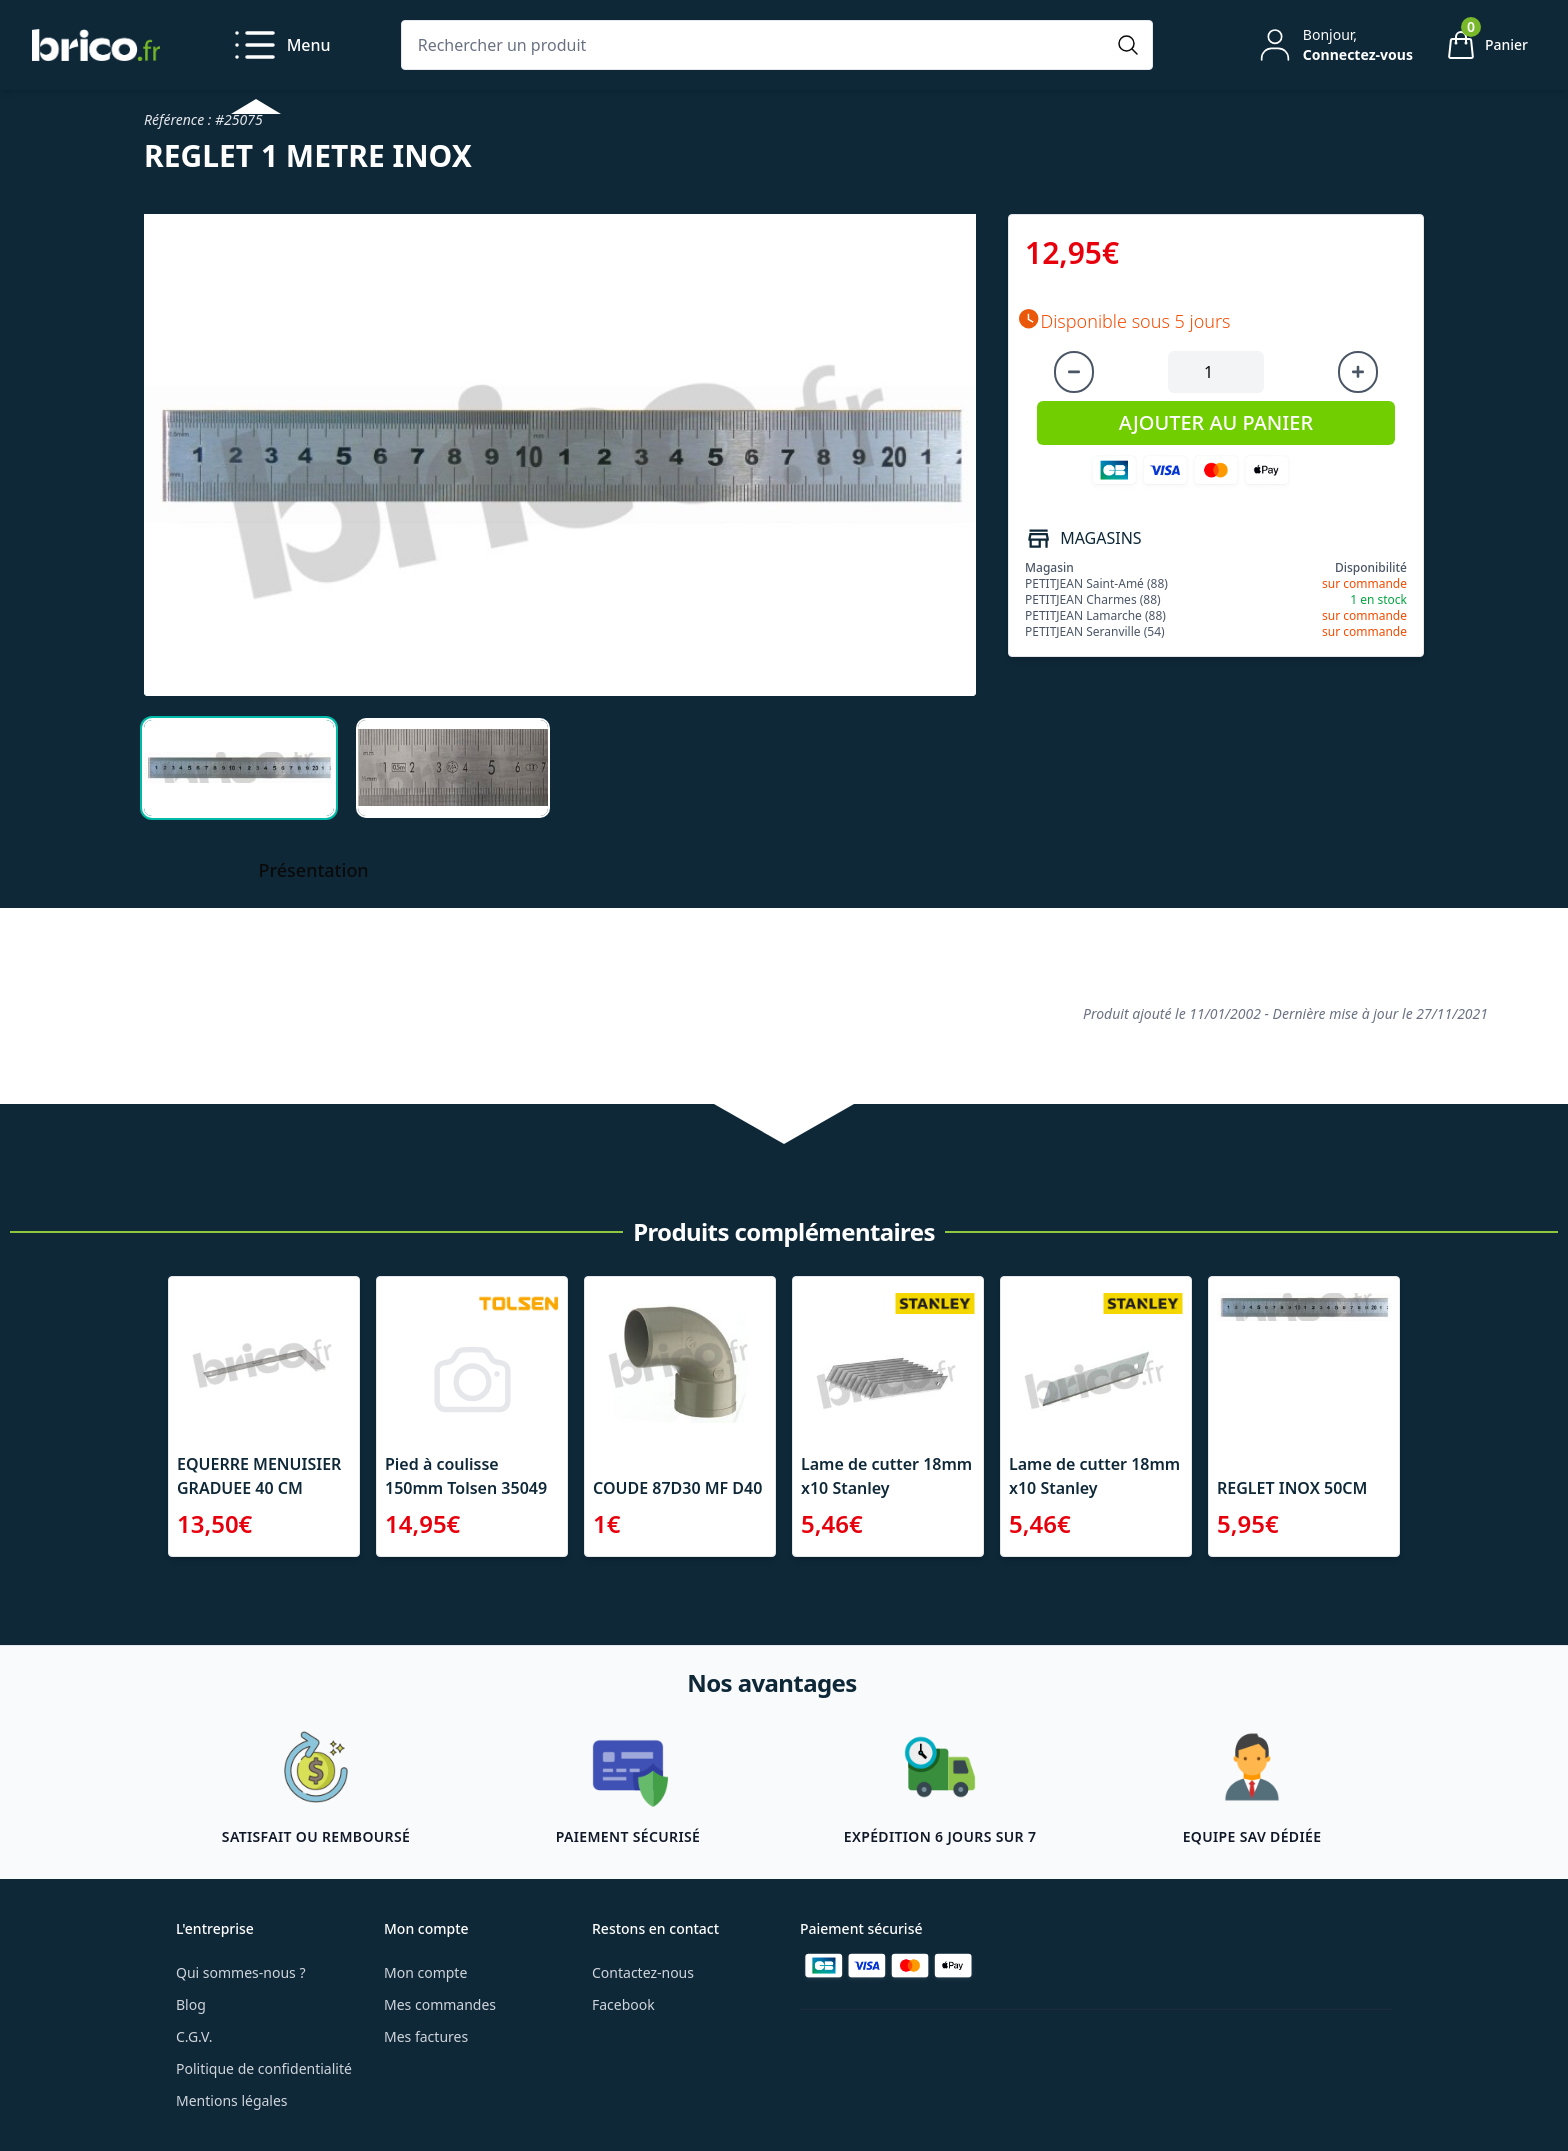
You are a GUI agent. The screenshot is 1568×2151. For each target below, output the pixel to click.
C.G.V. (194, 2036)
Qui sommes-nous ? (241, 1972)
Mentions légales (232, 2100)
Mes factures (426, 2036)
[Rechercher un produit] (757, 45)
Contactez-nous (643, 1972)
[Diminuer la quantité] (1074, 372)
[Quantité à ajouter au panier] (1216, 372)
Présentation (314, 870)
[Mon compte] (1334, 45)
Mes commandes (440, 2004)
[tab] (239, 768)
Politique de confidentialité (264, 2068)
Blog (191, 2004)
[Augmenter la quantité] (1358, 372)
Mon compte (425, 1972)
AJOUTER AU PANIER (1216, 422)
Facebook (623, 2004)
